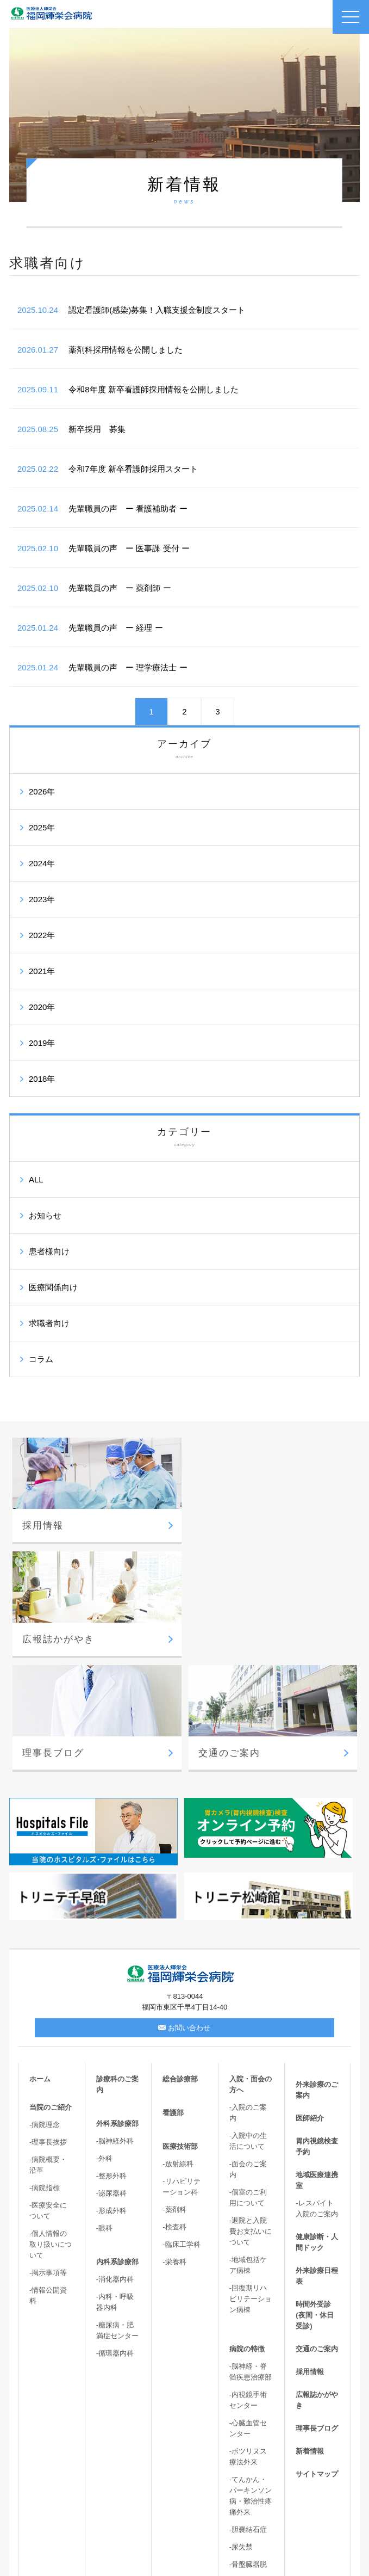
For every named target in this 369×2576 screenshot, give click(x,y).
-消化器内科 (115, 2165)
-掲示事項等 (48, 2159)
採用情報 (310, 2258)
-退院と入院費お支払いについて (250, 2118)
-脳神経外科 (115, 2027)
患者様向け (49, 1251)
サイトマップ (317, 2360)
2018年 (42, 1078)
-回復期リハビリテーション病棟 (250, 2185)
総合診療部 (180, 1965)
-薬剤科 (174, 2096)
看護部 (173, 1999)
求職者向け (49, 1323)
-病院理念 (44, 2011)
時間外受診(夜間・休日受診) (314, 2201)
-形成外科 (111, 2097)
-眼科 (104, 2114)
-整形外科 (111, 2062)
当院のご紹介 (50, 1993)
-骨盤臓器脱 (248, 2450)
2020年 (42, 1007)
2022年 (42, 935)
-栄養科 (174, 2148)
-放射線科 (177, 2050)
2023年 (42, 899)
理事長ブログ (317, 2314)
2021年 (42, 971)
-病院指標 (44, 2074)
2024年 (42, 863)
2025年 (42, 827)
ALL (36, 1179)
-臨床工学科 (181, 2131)
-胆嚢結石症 (248, 2416)
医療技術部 (180, 2033)
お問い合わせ (184, 1914)
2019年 (42, 1042)
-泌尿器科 (111, 2079)
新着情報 (310, 2337)
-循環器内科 (115, 2239)
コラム (41, 1359)
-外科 (104, 2045)
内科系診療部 (117, 2148)
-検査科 (174, 2113)
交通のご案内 (317, 2235)
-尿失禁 (241, 2433)
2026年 (42, 791)
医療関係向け (53, 1287)
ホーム (40, 1965)
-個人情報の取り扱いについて (50, 2131)
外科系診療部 (117, 2010)
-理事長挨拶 (48, 2028)
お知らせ (45, 1215)
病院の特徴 (247, 2235)
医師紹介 (310, 2004)
